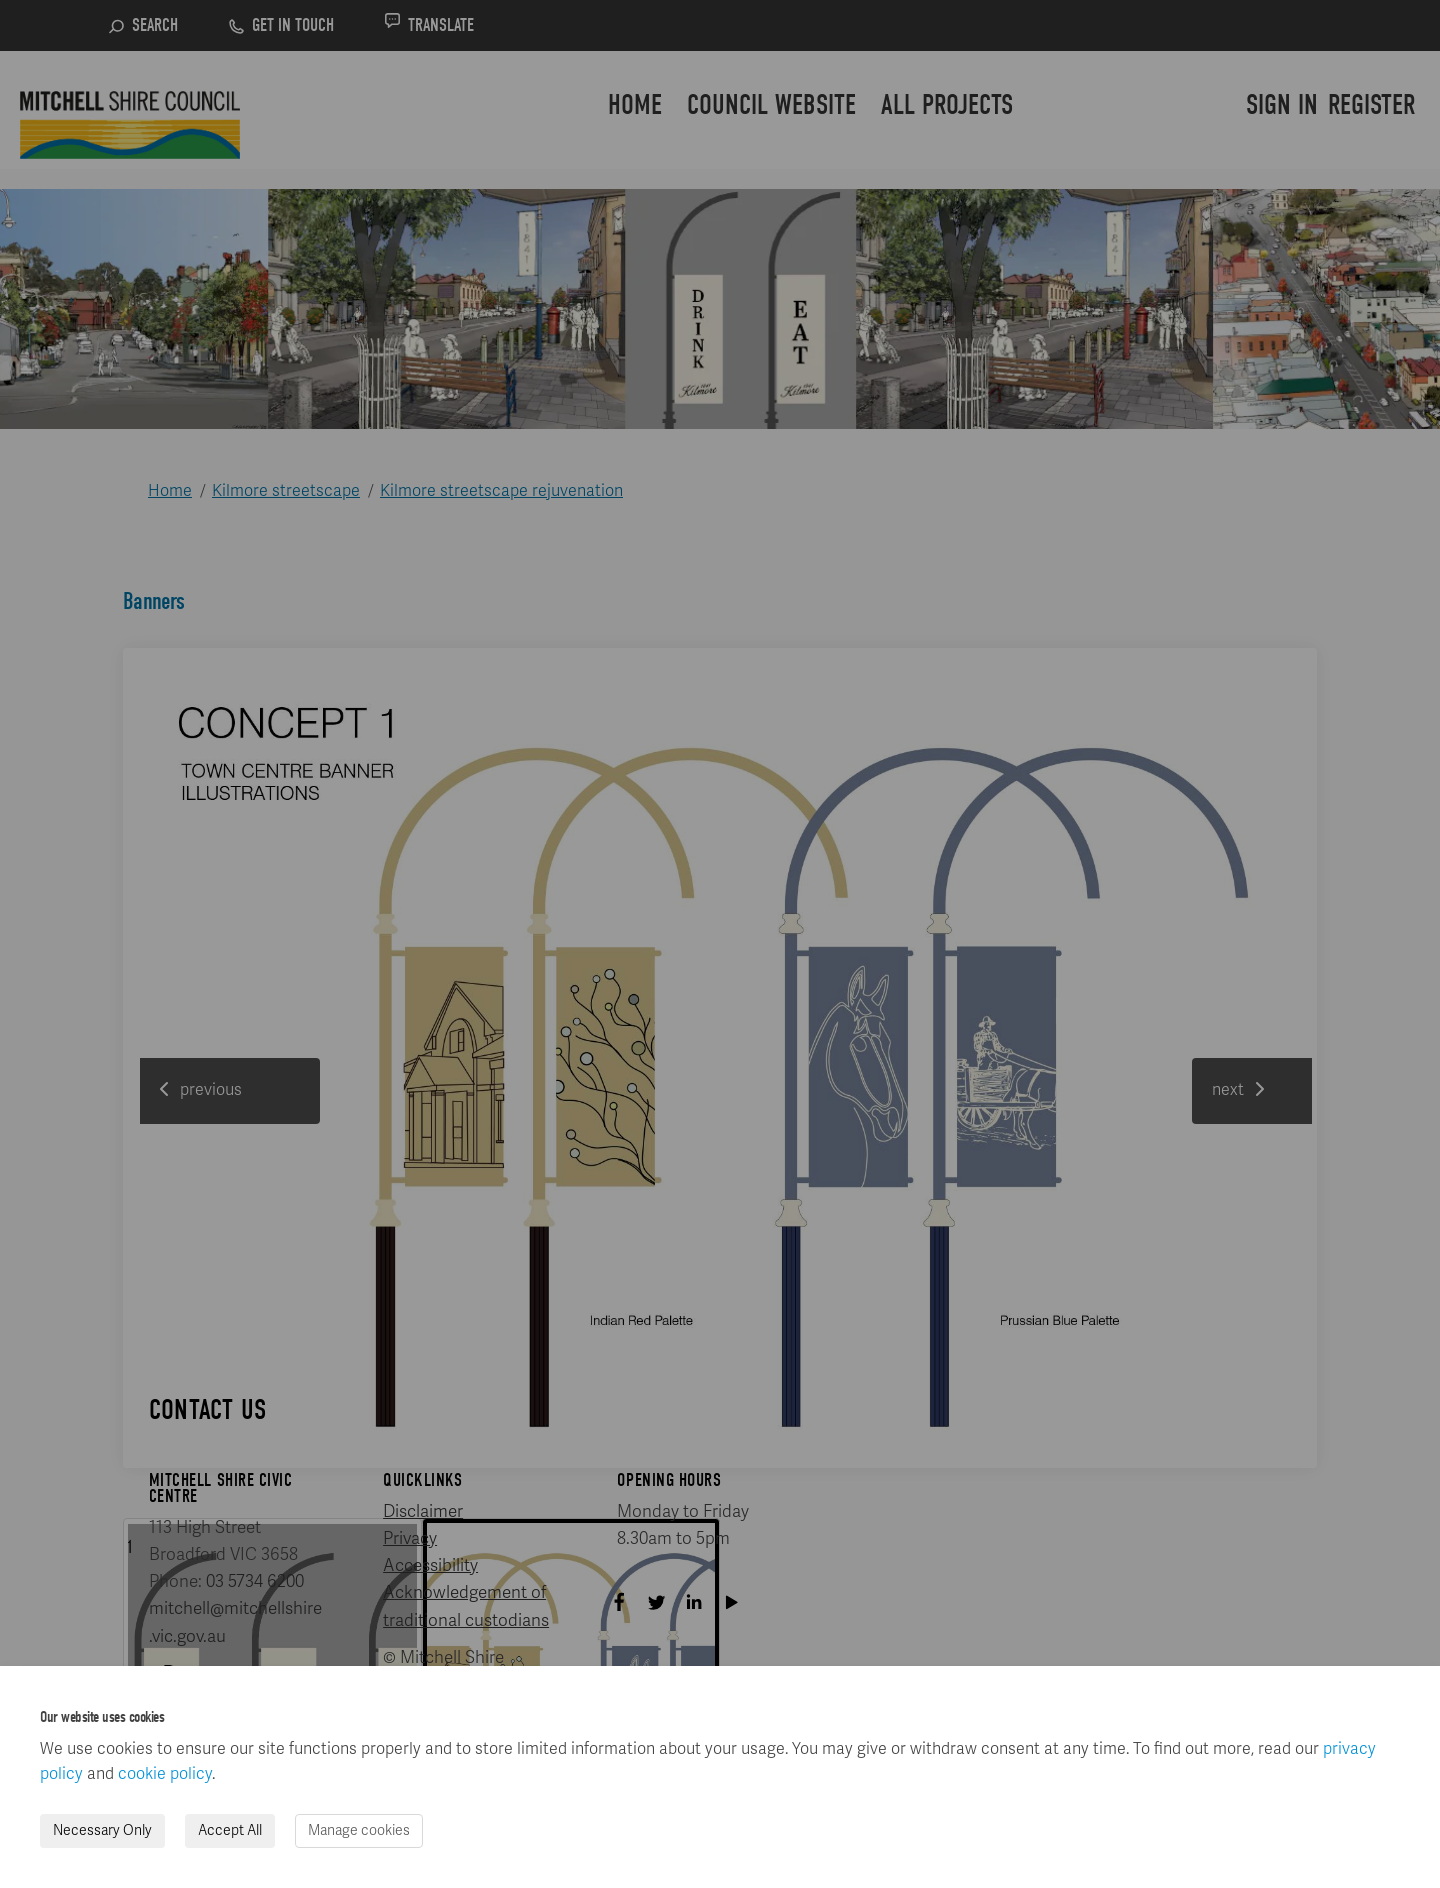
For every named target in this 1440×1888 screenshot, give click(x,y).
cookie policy (165, 1774)
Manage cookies (359, 1830)
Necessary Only (102, 1830)
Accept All (230, 1830)
